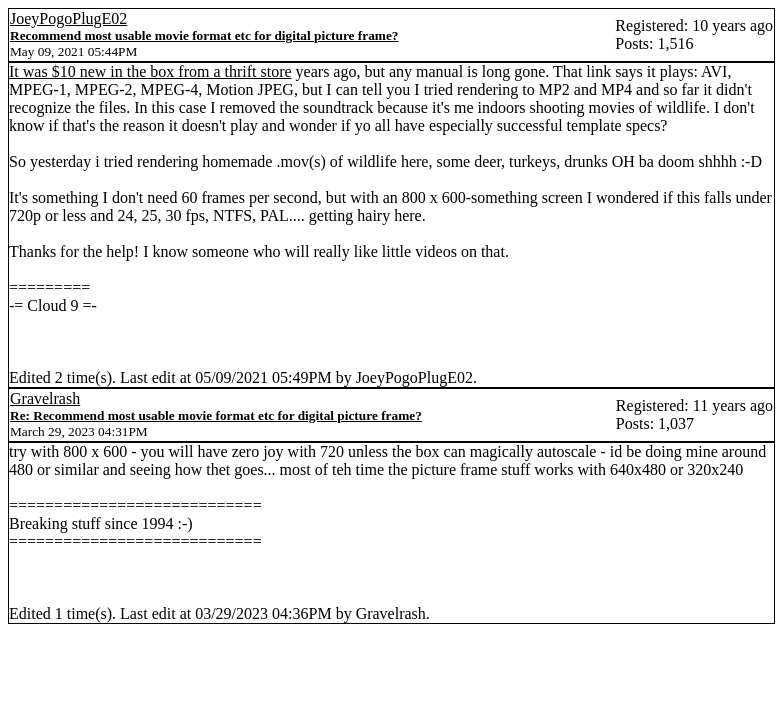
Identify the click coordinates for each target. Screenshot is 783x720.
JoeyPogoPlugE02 (68, 18)
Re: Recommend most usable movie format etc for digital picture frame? (216, 415)
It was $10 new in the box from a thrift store (150, 71)
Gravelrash (45, 398)
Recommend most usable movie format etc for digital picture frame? (204, 35)
